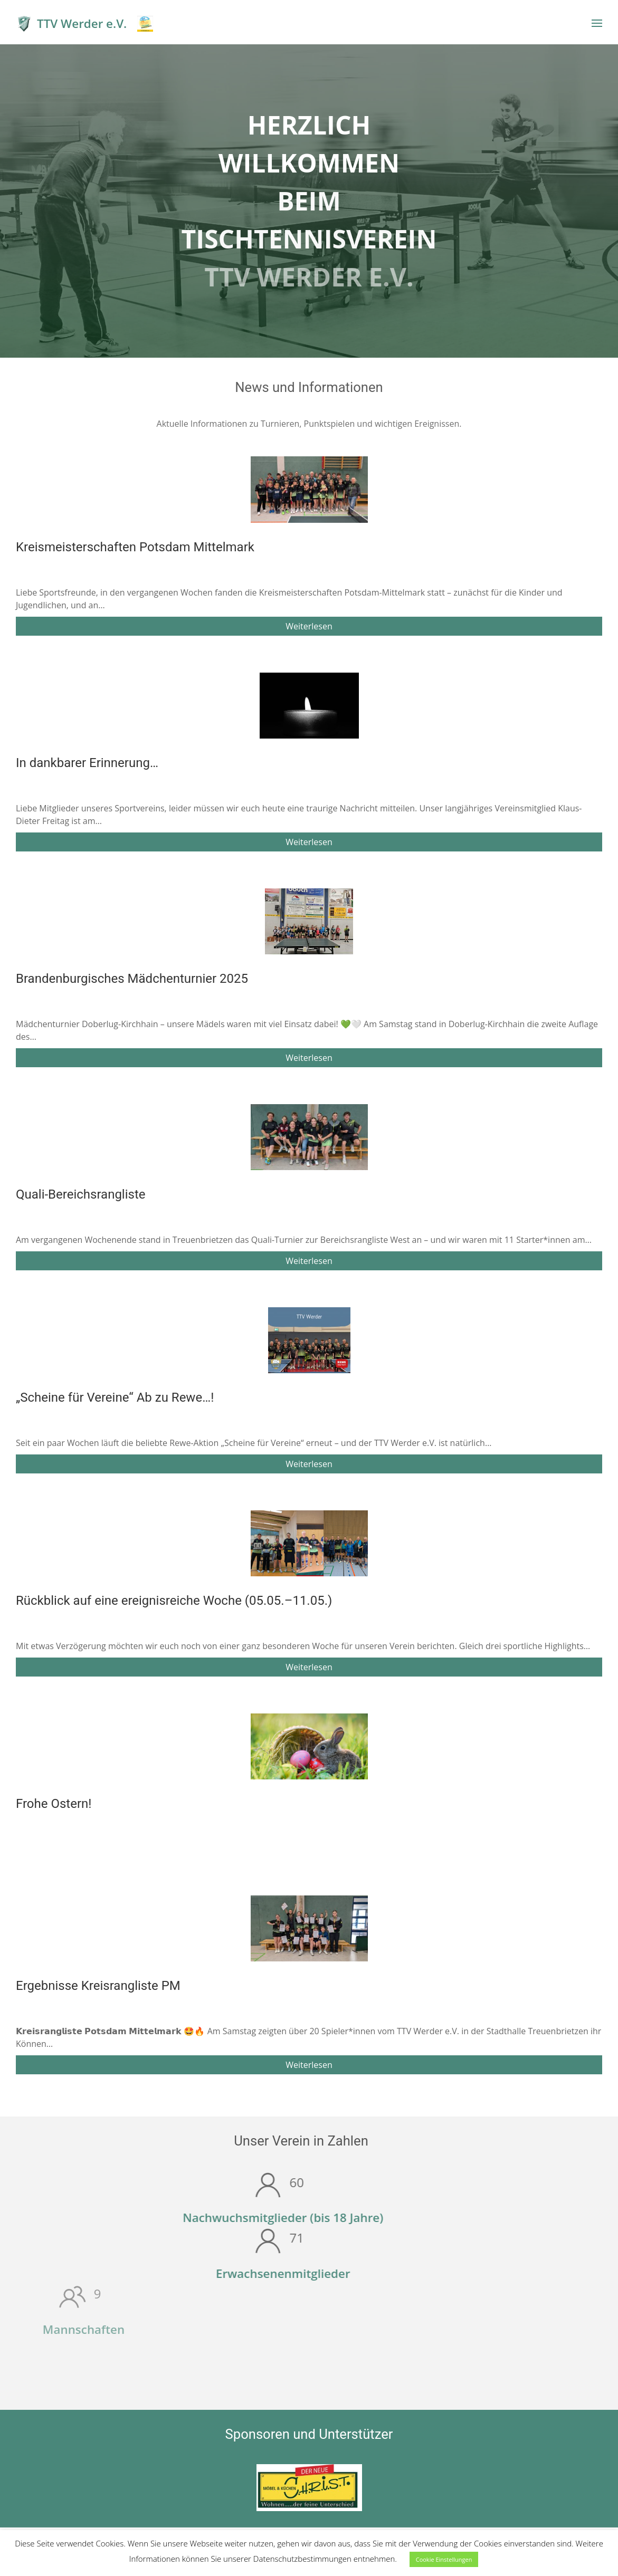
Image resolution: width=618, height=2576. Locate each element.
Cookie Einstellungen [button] (444, 2559)
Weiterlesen (309, 626)
